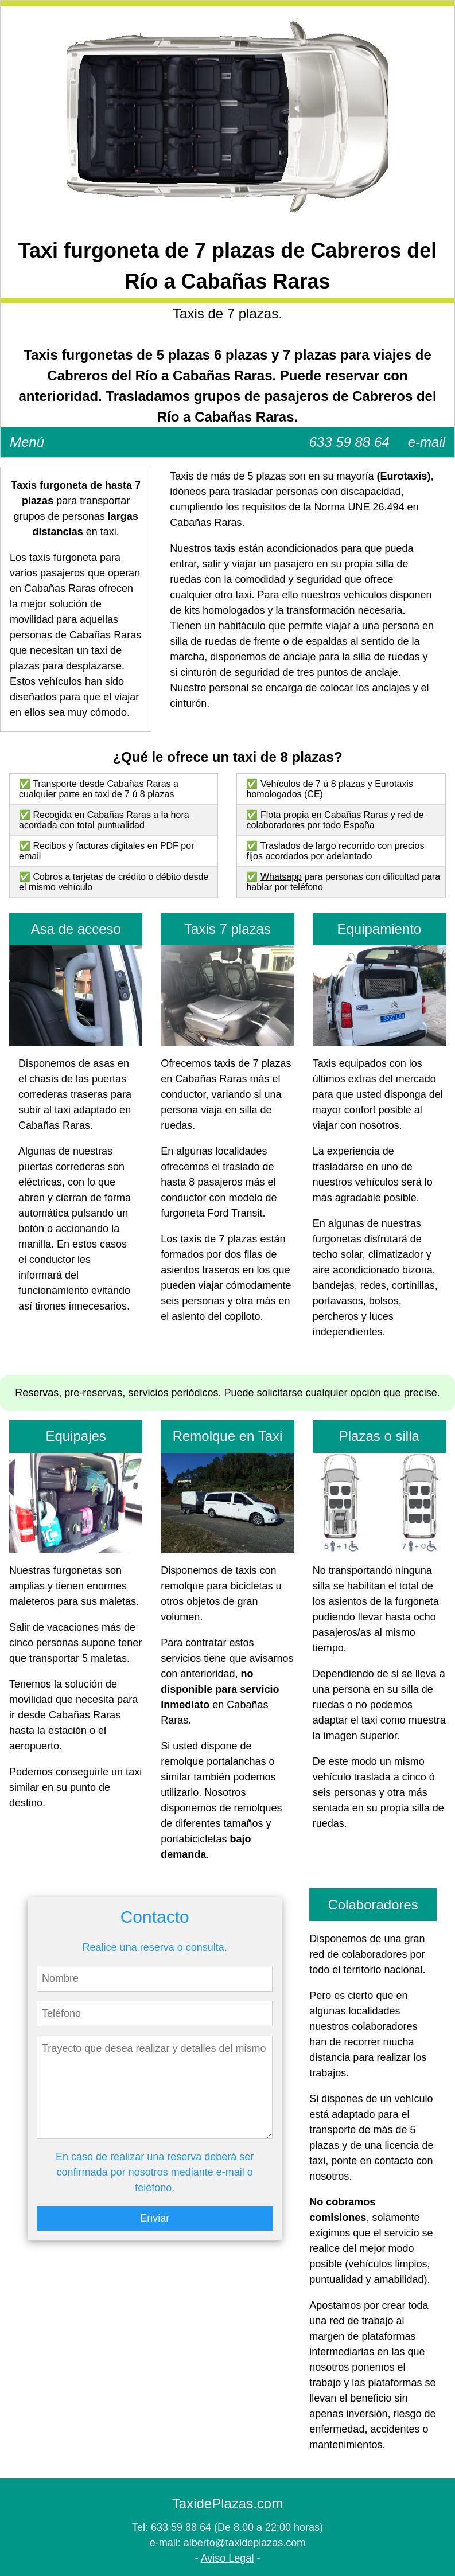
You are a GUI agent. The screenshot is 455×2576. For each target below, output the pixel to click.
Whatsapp (281, 877)
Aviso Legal (227, 2558)
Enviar (154, 2218)
